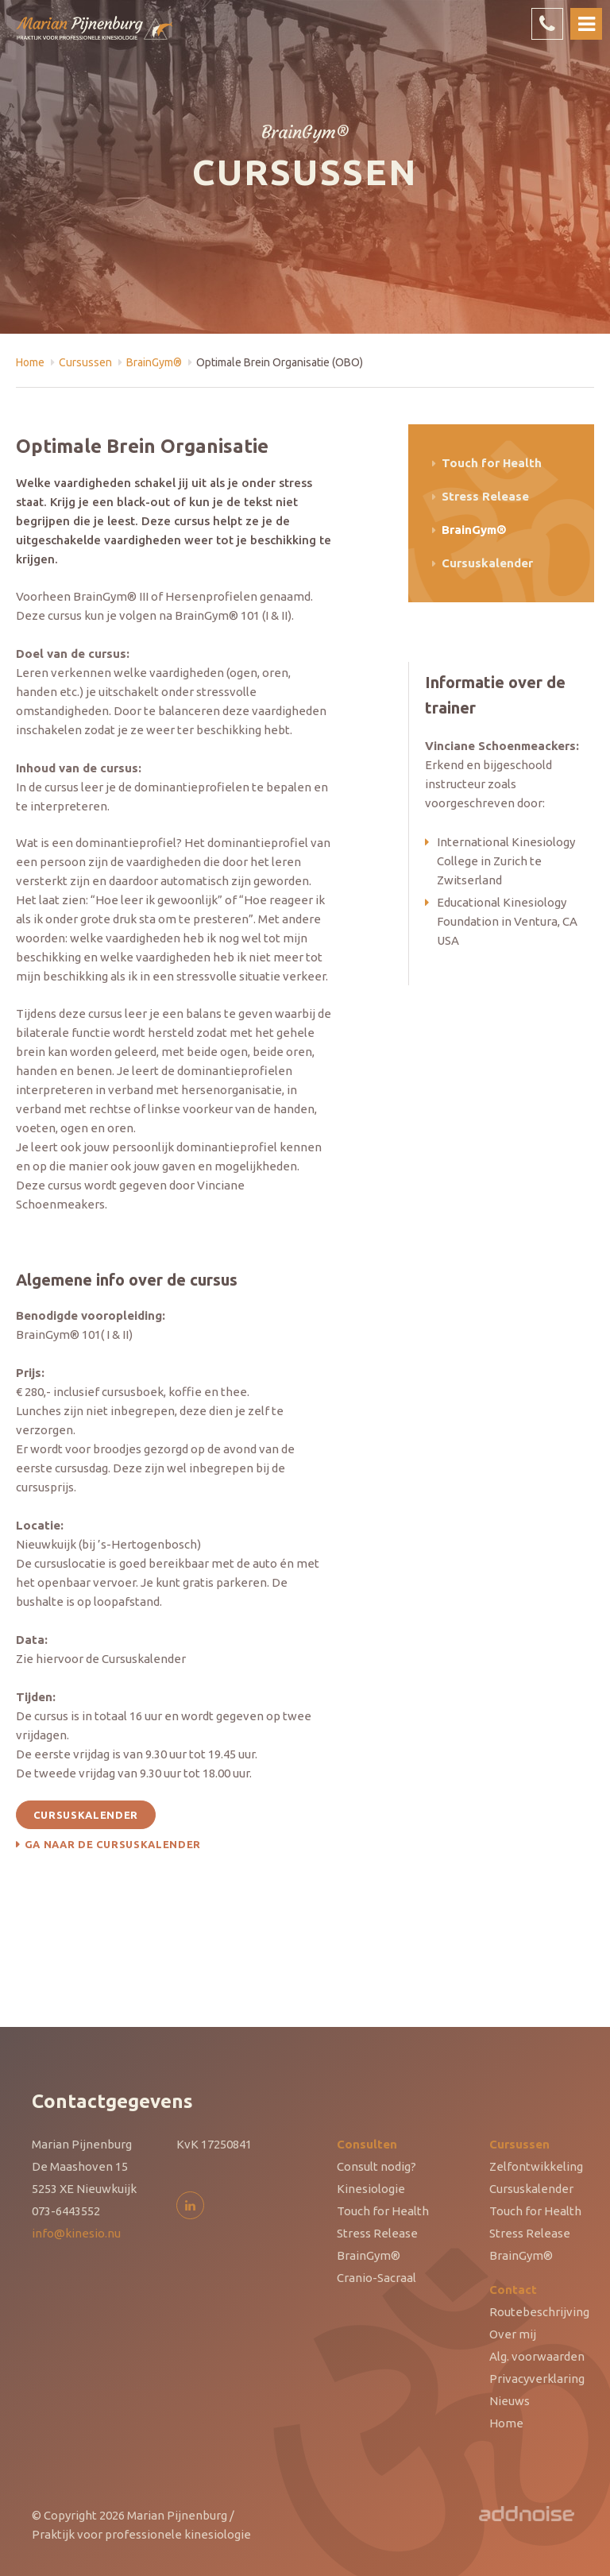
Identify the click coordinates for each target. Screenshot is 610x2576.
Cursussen (85, 362)
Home (30, 362)
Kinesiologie (371, 2188)
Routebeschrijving (539, 2312)
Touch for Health (492, 463)
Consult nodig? (376, 2166)
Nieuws (509, 2401)
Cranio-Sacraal (376, 2277)
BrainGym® (154, 362)
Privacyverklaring (537, 2378)
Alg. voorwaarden (537, 2356)
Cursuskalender (85, 1814)
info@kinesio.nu (76, 2233)
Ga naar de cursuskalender (113, 1844)
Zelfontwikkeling (536, 2166)
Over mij (512, 2334)
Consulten (367, 2144)
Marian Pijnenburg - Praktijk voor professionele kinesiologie (94, 36)
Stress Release (485, 496)
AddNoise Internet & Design (526, 2515)
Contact (513, 2289)
